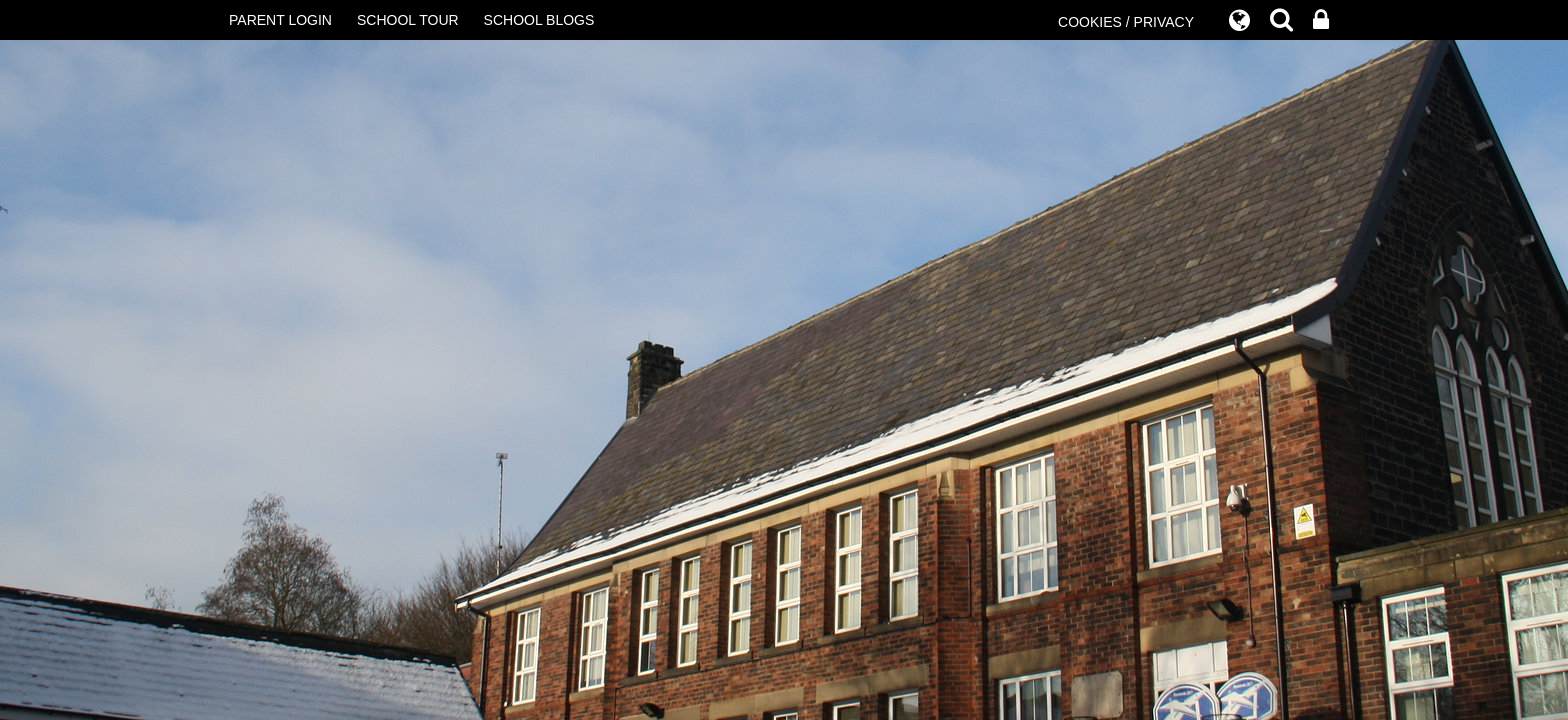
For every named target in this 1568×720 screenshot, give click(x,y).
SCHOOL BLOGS (539, 20)
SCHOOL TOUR (408, 20)
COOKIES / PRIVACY (1126, 22)
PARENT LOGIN (280, 20)
